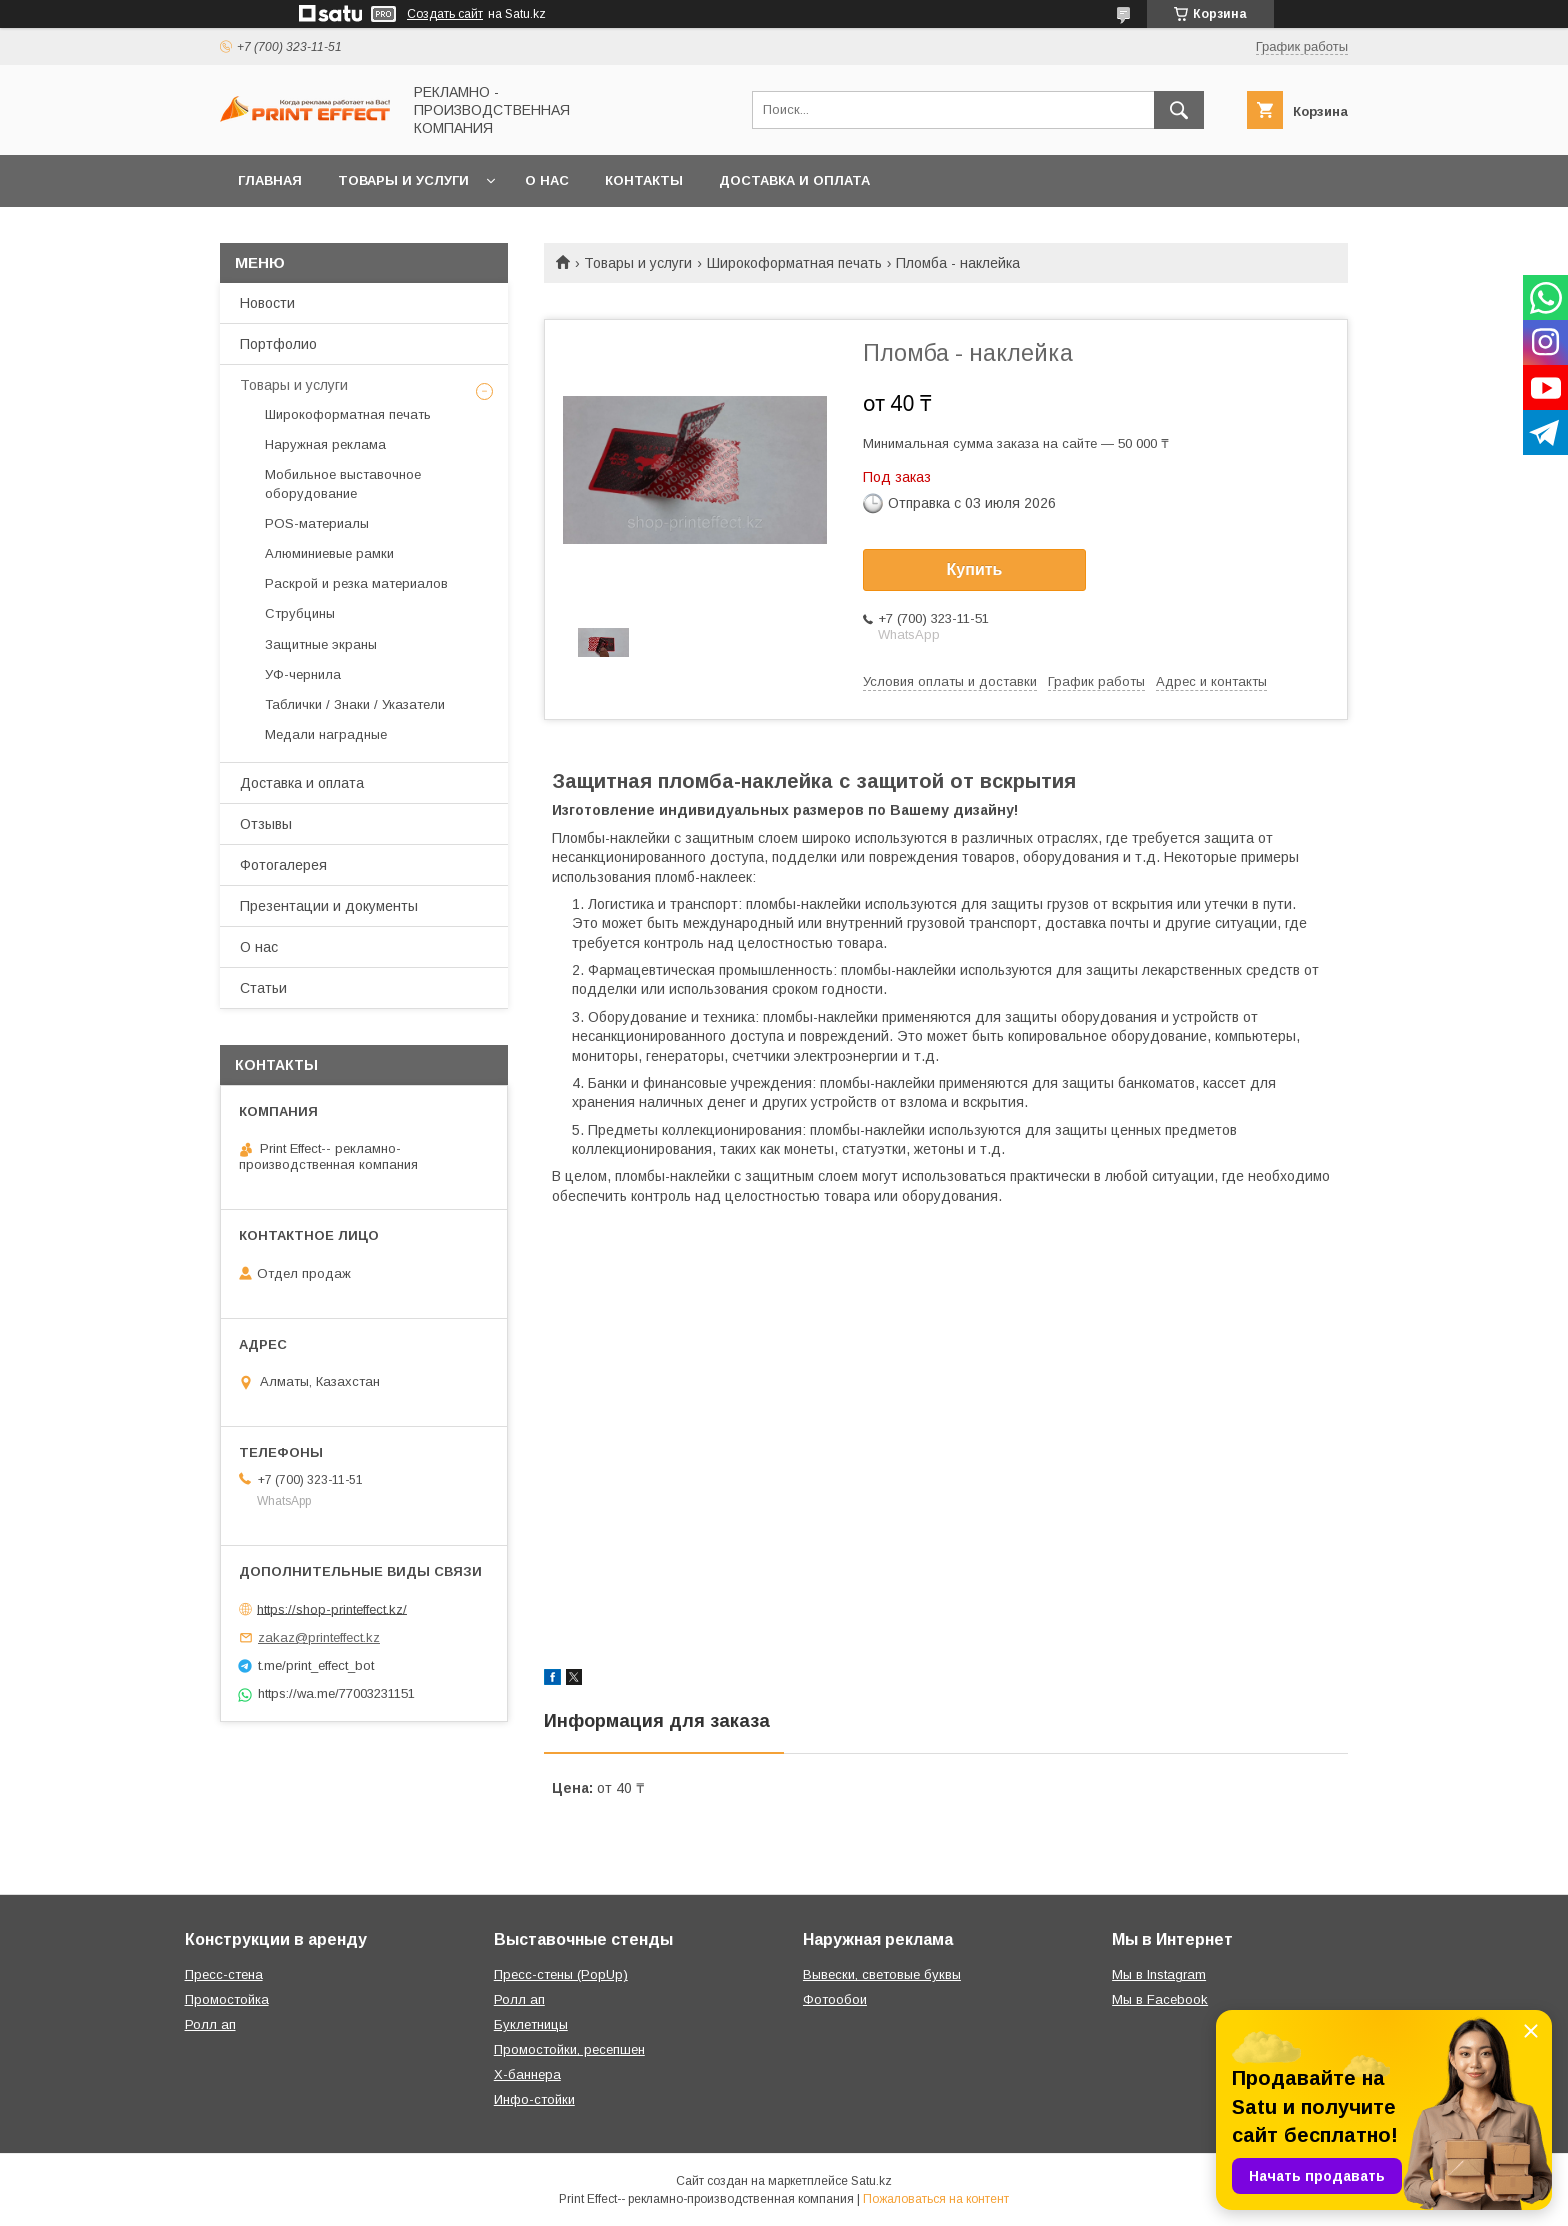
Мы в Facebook (1160, 1999)
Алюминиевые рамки (329, 553)
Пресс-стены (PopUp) (561, 1974)
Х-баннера (527, 2074)
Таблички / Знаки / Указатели (355, 704)
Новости (267, 303)
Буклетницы (531, 2024)
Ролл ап (210, 2024)
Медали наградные (326, 734)
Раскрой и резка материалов (356, 583)
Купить (975, 569)
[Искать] (1179, 110)
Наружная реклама (325, 444)
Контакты (644, 180)
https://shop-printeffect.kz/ (332, 1608)
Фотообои (835, 1999)
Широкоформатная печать (794, 263)
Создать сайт (445, 14)
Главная (270, 180)
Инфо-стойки (534, 2099)
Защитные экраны (321, 644)
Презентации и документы (329, 906)
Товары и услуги (403, 180)
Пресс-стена (224, 1974)
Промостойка (227, 1999)
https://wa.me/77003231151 (336, 1693)
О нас (547, 180)
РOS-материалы (317, 523)
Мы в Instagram (1159, 1974)
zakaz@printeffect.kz (319, 1637)
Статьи (263, 988)
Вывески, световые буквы (882, 1974)
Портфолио (278, 344)
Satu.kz (871, 2181)
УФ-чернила (303, 674)
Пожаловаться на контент (936, 2199)
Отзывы (266, 824)
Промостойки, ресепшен (569, 2049)
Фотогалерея (283, 865)
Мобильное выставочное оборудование (343, 483)
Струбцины (300, 613)
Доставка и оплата (794, 180)
